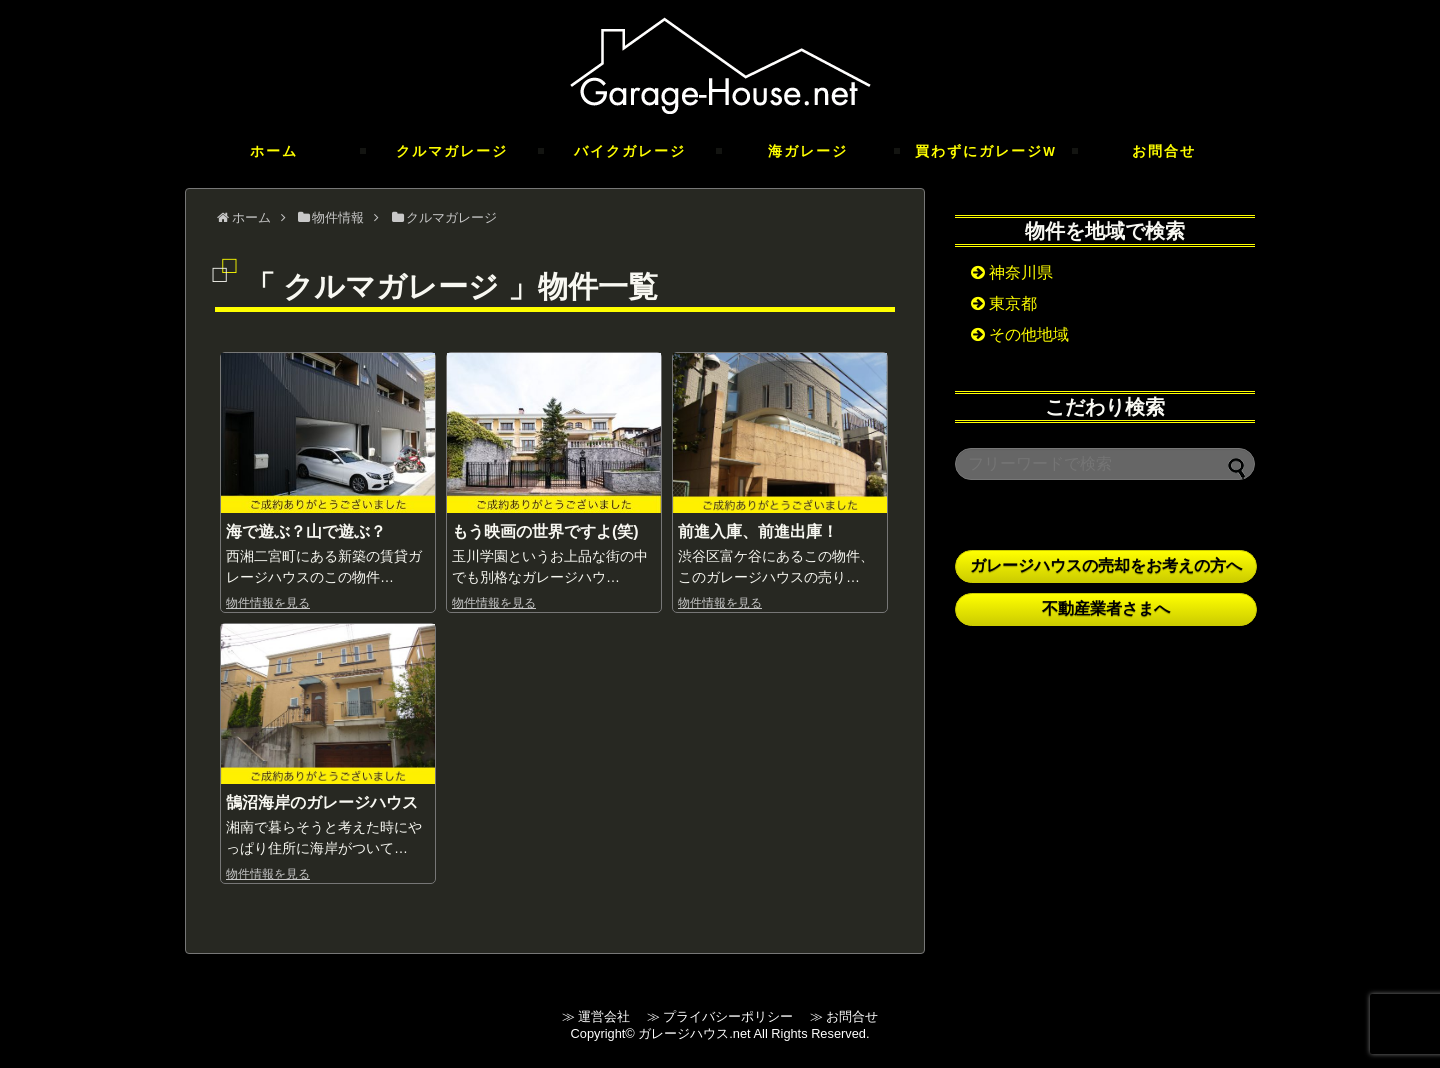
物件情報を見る (268, 603)
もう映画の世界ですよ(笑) (545, 531)
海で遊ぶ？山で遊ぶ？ (306, 531)
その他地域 (1020, 334)
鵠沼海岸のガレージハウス (322, 802)
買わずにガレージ (986, 150)
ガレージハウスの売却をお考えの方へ (1106, 565)
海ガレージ (808, 150)
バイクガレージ (630, 150)
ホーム (274, 150)
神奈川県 (1012, 272)
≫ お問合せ (844, 1016)
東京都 (1004, 303)
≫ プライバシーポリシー (726, 1016)
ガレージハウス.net (694, 1033)
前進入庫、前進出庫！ (758, 531)
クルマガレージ (452, 150)
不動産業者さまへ (1106, 608)
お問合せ (1164, 150)
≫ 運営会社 (602, 1016)
